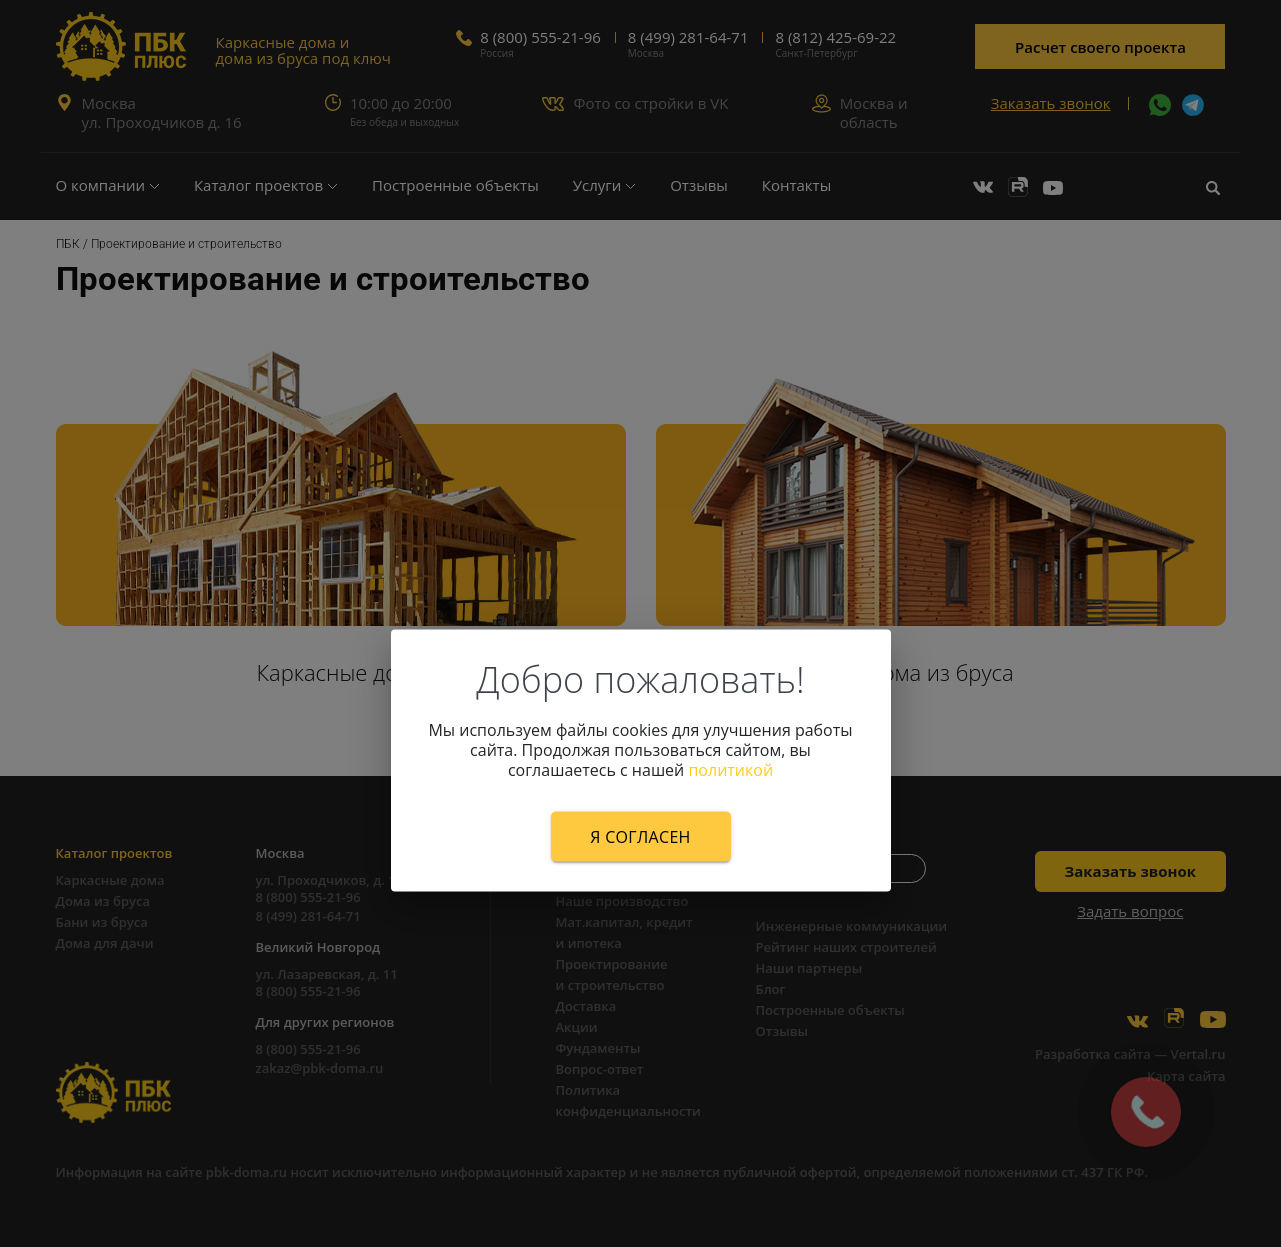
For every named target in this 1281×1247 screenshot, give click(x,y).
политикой (730, 769)
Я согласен (640, 836)
